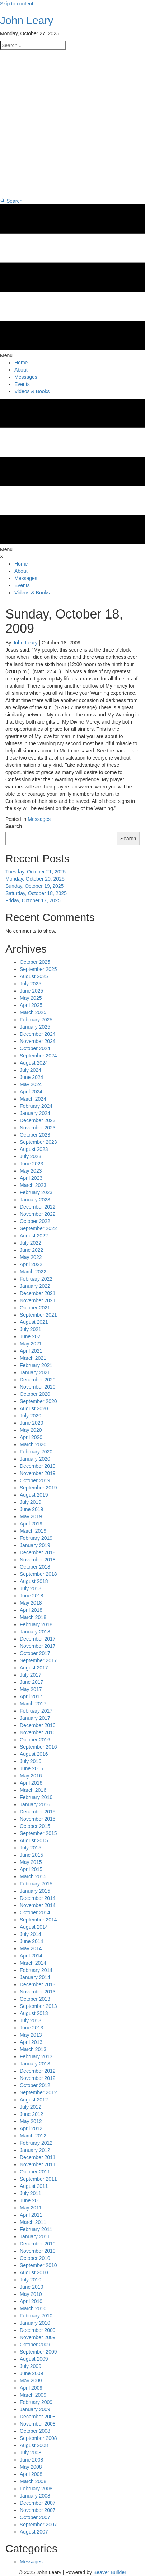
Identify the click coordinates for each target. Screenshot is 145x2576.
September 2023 (38, 1142)
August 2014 (34, 1927)
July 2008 (30, 2452)
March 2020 (33, 1444)
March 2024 (33, 1099)
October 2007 (35, 2517)
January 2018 (35, 1632)
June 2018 (31, 1596)
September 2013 (38, 2006)
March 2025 (33, 1012)
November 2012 (38, 2078)
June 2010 (31, 2287)
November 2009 (38, 2337)
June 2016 (31, 1768)
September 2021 (38, 1315)
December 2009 (38, 2330)
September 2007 (38, 2524)
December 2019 (38, 1466)
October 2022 (35, 1221)
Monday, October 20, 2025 (35, 879)
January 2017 (35, 1718)
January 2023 (35, 1199)
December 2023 (38, 1120)
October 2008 (35, 2431)
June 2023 (31, 1163)
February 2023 (36, 1192)
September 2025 (38, 969)
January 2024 (35, 1113)
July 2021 (30, 1329)
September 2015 (38, 1833)
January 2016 (35, 1804)
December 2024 (38, 1034)
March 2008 (33, 2481)
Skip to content (16, 3)
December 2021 (38, 1293)
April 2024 (31, 1091)
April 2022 (31, 1264)
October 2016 (35, 1740)
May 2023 (31, 1171)
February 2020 (36, 1452)
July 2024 (30, 1070)
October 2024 (35, 1048)
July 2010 (30, 2280)
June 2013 (31, 2028)
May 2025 (31, 998)
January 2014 (35, 1977)
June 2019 (31, 1509)
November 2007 (38, 2510)
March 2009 (33, 2395)
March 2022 (33, 1271)
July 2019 (30, 1502)
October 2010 (35, 2258)
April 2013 (31, 2042)
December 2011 (38, 2157)
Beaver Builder (109, 2572)
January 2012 (35, 2150)
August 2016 (34, 1754)
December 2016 (38, 1725)
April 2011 (31, 2215)
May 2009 (31, 2380)
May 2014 (31, 1948)
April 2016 (31, 1783)
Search (13, 826)
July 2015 (30, 1848)
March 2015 (33, 1876)
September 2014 (38, 1920)
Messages (39, 819)
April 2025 (31, 1005)
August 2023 (34, 1149)
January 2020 (35, 1459)
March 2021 (33, 1358)
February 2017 (36, 1711)
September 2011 (38, 2179)
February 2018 (36, 1624)
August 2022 (34, 1235)
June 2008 (31, 2460)
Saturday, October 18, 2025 (36, 893)
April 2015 (31, 1869)
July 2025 (30, 983)
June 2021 (31, 1336)
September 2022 (38, 1228)
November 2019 (38, 1473)
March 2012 (33, 2136)
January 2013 (35, 2064)
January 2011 (35, 2236)
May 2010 (31, 2294)
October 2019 (35, 1480)
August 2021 (34, 1322)
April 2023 (31, 1178)
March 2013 (33, 2049)
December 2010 (38, 2244)
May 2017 (31, 1689)
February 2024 (36, 1106)
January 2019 (35, 1545)
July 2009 (30, 2366)
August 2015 (34, 1840)
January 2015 (35, 1891)
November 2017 (38, 1646)
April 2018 (31, 1610)
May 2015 (31, 1862)
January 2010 (35, 2323)
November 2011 (38, 2164)
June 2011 (31, 2200)
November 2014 (38, 1905)
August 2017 (34, 1668)
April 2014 (31, 1956)
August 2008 (34, 2445)
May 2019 (31, 1516)
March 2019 (33, 1531)
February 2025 (36, 1019)
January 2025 (35, 1027)
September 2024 (38, 1055)
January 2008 (35, 2496)
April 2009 (31, 2388)
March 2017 (33, 1704)
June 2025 (31, 991)
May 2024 (31, 1084)
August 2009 (34, 2359)
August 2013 (34, 2013)
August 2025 (34, 976)
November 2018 (38, 1560)
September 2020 (38, 1401)
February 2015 (36, 1884)
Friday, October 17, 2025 (33, 900)
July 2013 (30, 2020)
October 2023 (35, 1135)
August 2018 (34, 1581)
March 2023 (33, 1185)
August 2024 (34, 1063)
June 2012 (31, 2114)
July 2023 (30, 1156)
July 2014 (30, 1934)
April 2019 (31, 1524)
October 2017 (35, 1653)
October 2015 (35, 1826)
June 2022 (31, 1250)
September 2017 (38, 1660)
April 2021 (31, 1351)
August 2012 (34, 2100)
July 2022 (30, 1243)
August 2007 (34, 2532)
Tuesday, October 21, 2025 (35, 872)
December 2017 (38, 1639)
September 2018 (38, 1574)
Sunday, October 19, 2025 (34, 886)
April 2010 (31, 2301)
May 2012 (31, 2121)
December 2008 (38, 2416)
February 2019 (36, 1538)
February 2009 (36, 2402)
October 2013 (35, 1999)
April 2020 (31, 1437)
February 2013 (36, 2056)
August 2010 (34, 2272)
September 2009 (38, 2352)
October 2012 (35, 2085)
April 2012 (31, 2128)
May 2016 (31, 1776)
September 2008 (38, 2438)
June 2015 (31, 1855)
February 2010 (36, 2316)
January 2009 (35, 2409)
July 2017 (30, 1675)
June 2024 (31, 1077)
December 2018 (38, 1552)
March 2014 (33, 1963)
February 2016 (36, 1797)
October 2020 (35, 1394)
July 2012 (30, 2107)
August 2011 (34, 2186)
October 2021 (35, 1308)
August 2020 (34, 1408)
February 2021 (36, 1365)
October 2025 (35, 962)
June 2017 (31, 1682)
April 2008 (31, 2474)
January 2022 (35, 1286)
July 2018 (30, 1588)
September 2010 (38, 2265)
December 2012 (38, 2071)
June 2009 (31, 2373)
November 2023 (38, 1127)
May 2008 (31, 2467)
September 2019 (38, 1488)
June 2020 (31, 1423)
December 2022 (38, 1207)
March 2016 (33, 1790)
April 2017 (31, 1696)
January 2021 (35, 1372)
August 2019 (34, 1495)
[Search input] (33, 45)
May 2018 (31, 1603)
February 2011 (36, 2229)
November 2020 (38, 1387)
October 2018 (35, 1567)
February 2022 (36, 1279)
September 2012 (38, 2092)
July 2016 (30, 1761)
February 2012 (36, 2143)
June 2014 (31, 1941)
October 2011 (35, 2172)
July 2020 (30, 1416)
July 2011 (30, 2193)
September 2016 (38, 1747)
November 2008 (38, 2424)
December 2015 (38, 1812)
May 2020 (31, 1430)
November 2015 (38, 1819)
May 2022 (31, 1257)
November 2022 (38, 1214)
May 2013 (31, 2035)
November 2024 (38, 1041)
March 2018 (33, 1617)
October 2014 (35, 1912)
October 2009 (35, 2344)
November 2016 (38, 1732)
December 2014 (38, 1898)
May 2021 (31, 1344)
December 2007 (38, 2503)
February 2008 (36, 2488)
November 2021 (38, 1300)
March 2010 (33, 2308)
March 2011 (33, 2222)
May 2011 (31, 2208)
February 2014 (36, 1970)
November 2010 (38, 2251)
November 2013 (38, 1992)
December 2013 (38, 1984)
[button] (11, 201)
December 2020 (38, 1380)
